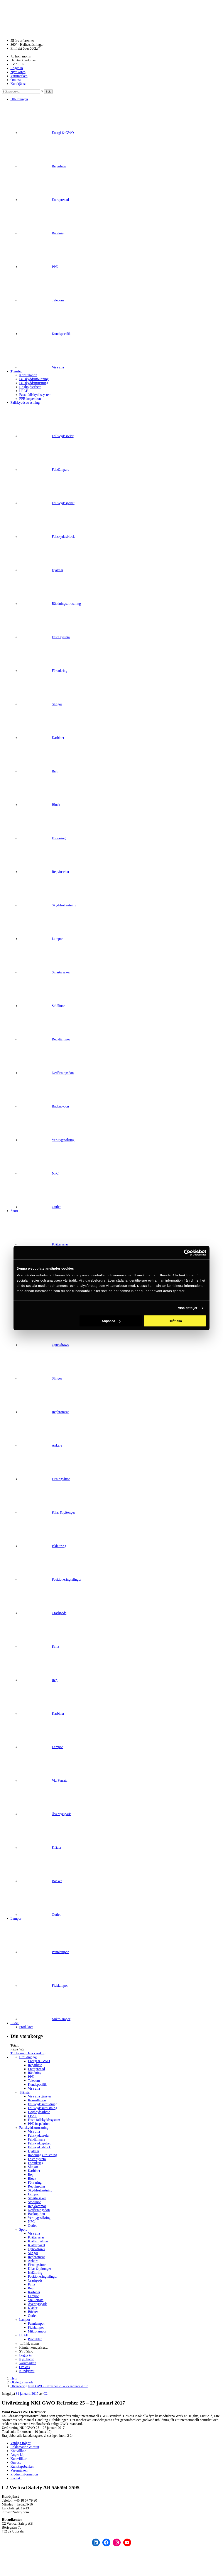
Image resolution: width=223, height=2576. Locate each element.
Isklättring (35, 2272)
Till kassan (17, 2053)
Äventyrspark (37, 2304)
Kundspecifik (37, 2084)
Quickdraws (36, 2249)
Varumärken (18, 76)
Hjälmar (33, 2151)
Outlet (32, 2225)
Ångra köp (17, 2455)
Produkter (26, 2027)
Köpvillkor (18, 2451)
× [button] (42, 91)
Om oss (15, 80)
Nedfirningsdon (39, 2210)
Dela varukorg (36, 2053)
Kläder (32, 2308)
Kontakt (16, 2478)
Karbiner (34, 2171)
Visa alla (34, 2088)
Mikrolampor (37, 2331)
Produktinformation (24, 2474)
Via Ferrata (35, 2300)
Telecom (34, 2080)
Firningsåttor (37, 2265)
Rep (31, 2174)
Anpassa (110, 1321)
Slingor (33, 2167)
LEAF (23, 391)
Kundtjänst (18, 84)
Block (32, 2178)
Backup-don (36, 2214)
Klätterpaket (36, 2245)
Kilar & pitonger (39, 2268)
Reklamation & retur (24, 2447)
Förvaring (35, 2182)
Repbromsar (36, 2257)
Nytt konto (17, 72)
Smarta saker (37, 2198)
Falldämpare (36, 2139)
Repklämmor (37, 2206)
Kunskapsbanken (22, 2466)
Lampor (16, 1918)
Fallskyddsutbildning (34, 379)
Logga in (16, 68)
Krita (31, 2284)
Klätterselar (36, 2237)
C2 (46, 2393)
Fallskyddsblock (39, 2147)
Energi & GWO (39, 2061)
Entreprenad (36, 2069)
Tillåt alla (175, 1321)
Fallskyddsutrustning (33, 383)
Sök (48, 91)
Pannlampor (36, 2323)
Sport (14, 1211)
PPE (31, 2077)
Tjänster (16, 371)
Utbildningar (19, 99)
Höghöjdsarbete (30, 387)
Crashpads (35, 2280)
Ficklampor (36, 2327)
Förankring (35, 2163)
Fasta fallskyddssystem (35, 395)
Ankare (33, 2261)
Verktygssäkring (39, 2218)
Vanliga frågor (20, 2443)
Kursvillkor (18, 2458)
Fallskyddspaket (39, 2143)
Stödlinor (34, 2202)
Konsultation (28, 375)
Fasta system (37, 2159)
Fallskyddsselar (39, 2135)
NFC (31, 2221)
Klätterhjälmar (38, 2241)
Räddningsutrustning (42, 2155)
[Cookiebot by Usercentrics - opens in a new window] (187, 1252)
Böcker (33, 2312)
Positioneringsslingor (42, 2276)
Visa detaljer (187, 1308)
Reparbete (35, 2065)
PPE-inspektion (30, 398)
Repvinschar (36, 2186)
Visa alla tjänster (39, 2096)
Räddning (34, 2073)
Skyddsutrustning (40, 2190)
